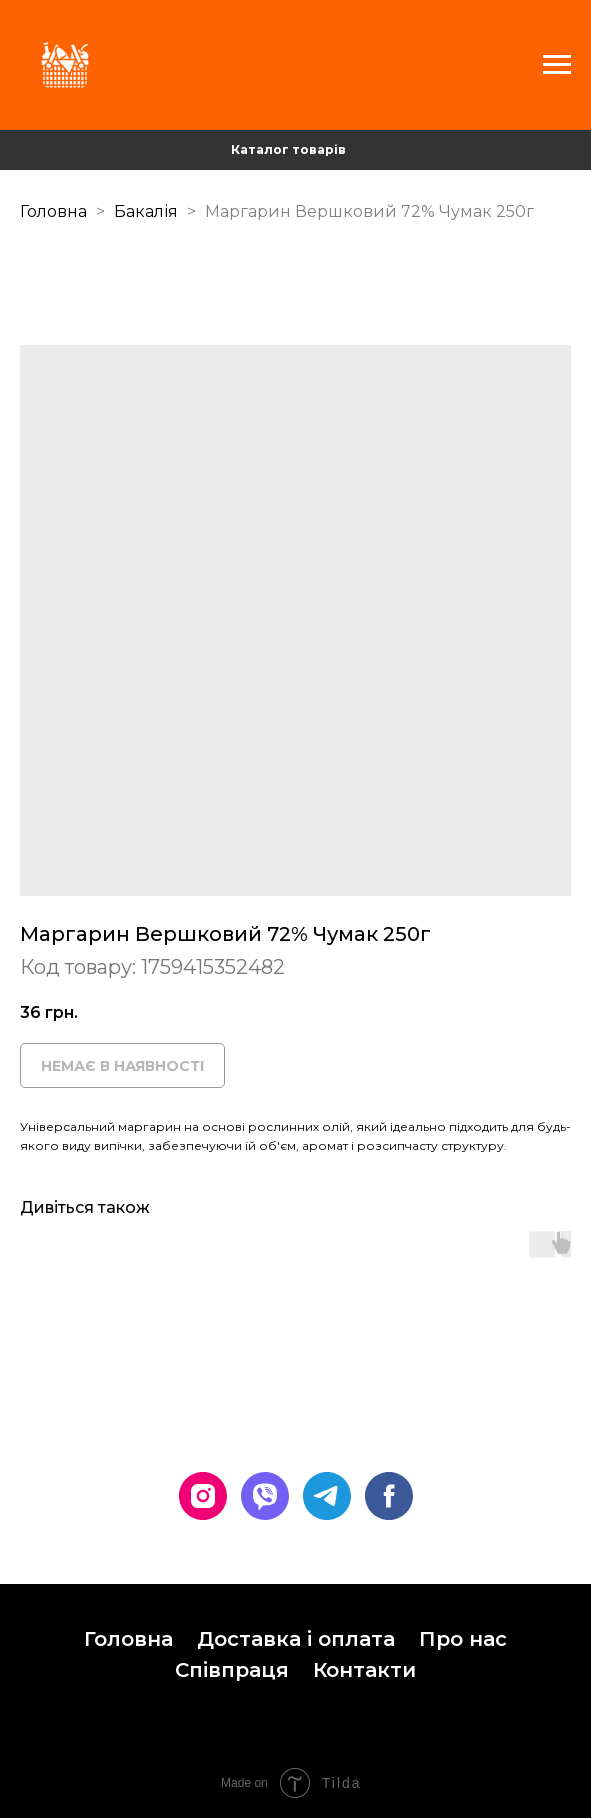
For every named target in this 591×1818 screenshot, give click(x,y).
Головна (53, 211)
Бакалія (148, 211)
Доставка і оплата (296, 1639)
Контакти (364, 1670)
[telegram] (327, 1496)
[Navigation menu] (557, 65)
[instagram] (203, 1496)
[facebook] (389, 1496)
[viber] (265, 1496)
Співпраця (232, 1670)
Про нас (463, 1639)
